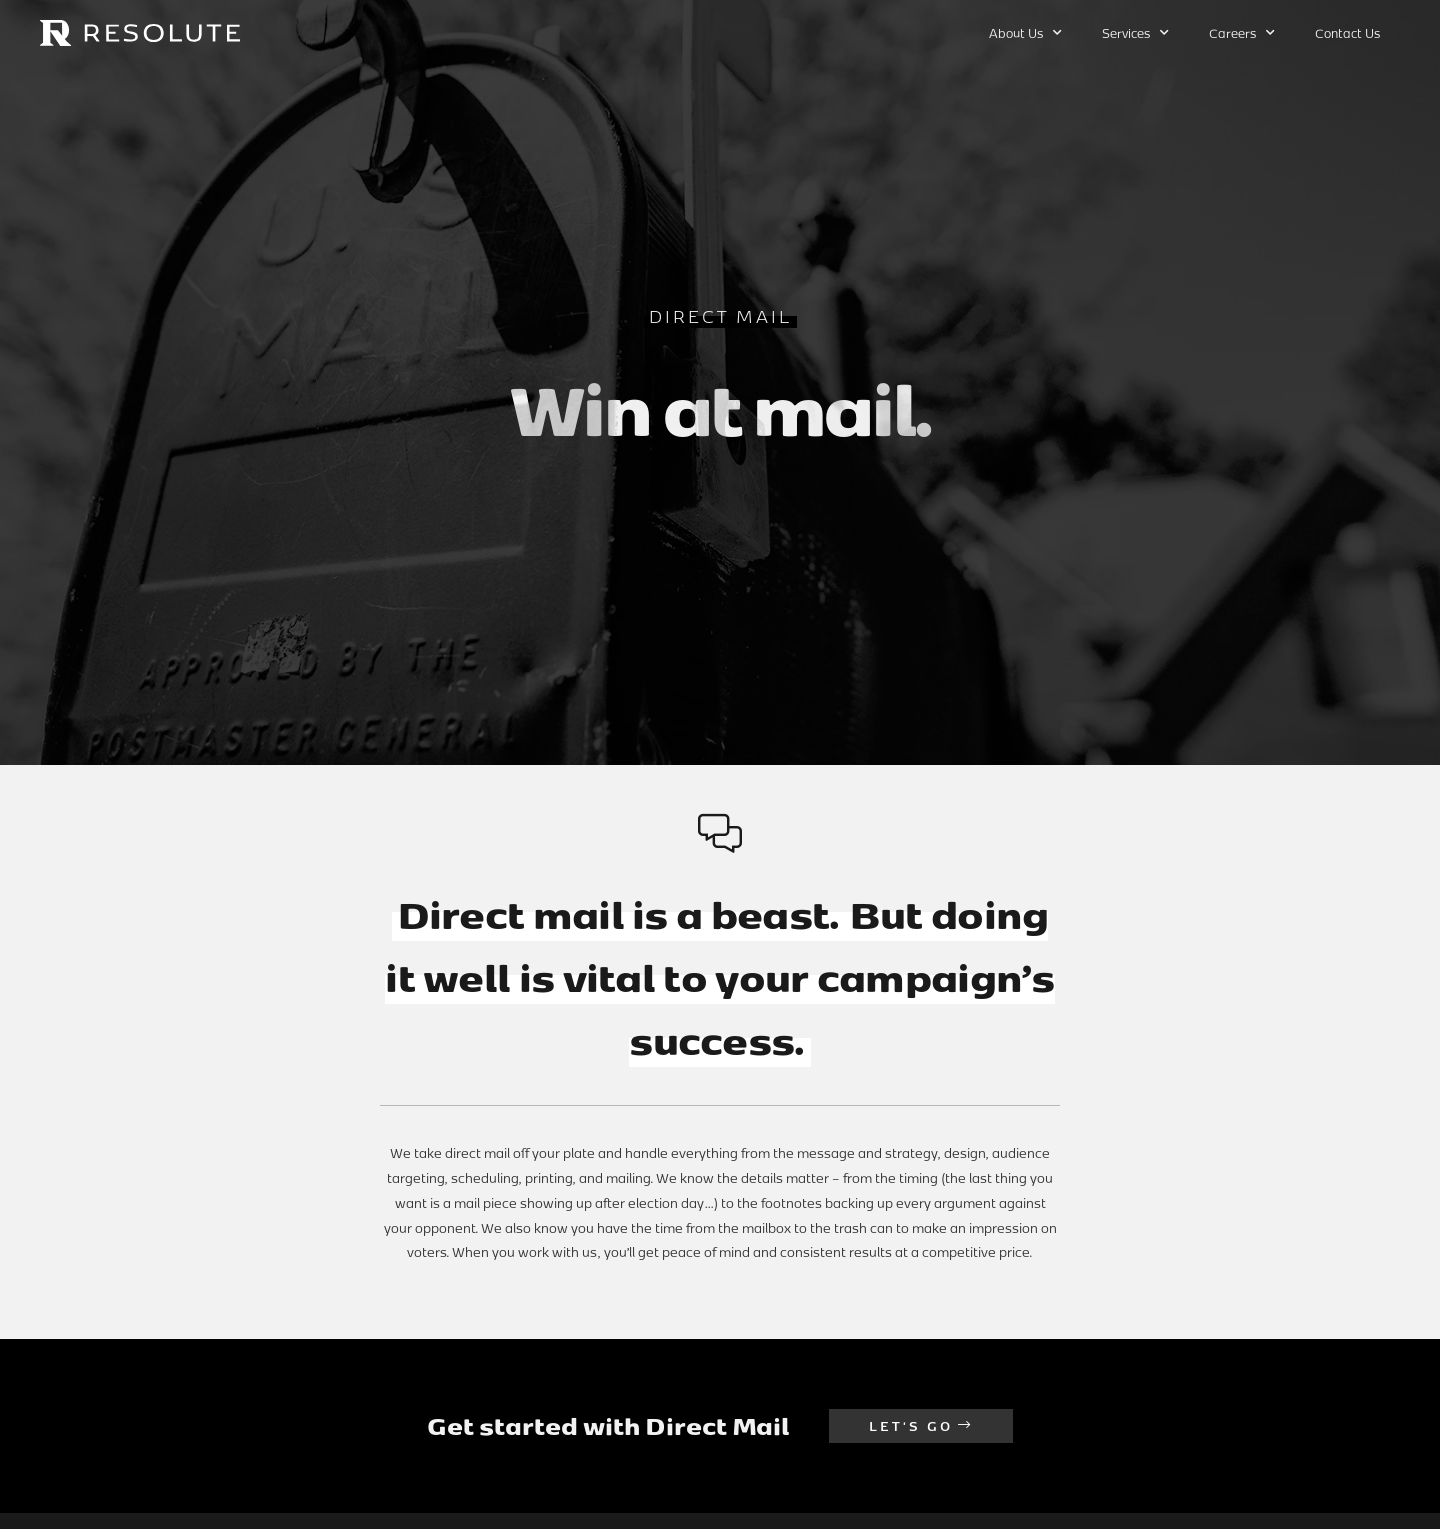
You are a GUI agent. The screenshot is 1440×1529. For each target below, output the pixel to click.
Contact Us (1347, 33)
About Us (1025, 33)
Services (1135, 33)
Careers (1242, 33)
